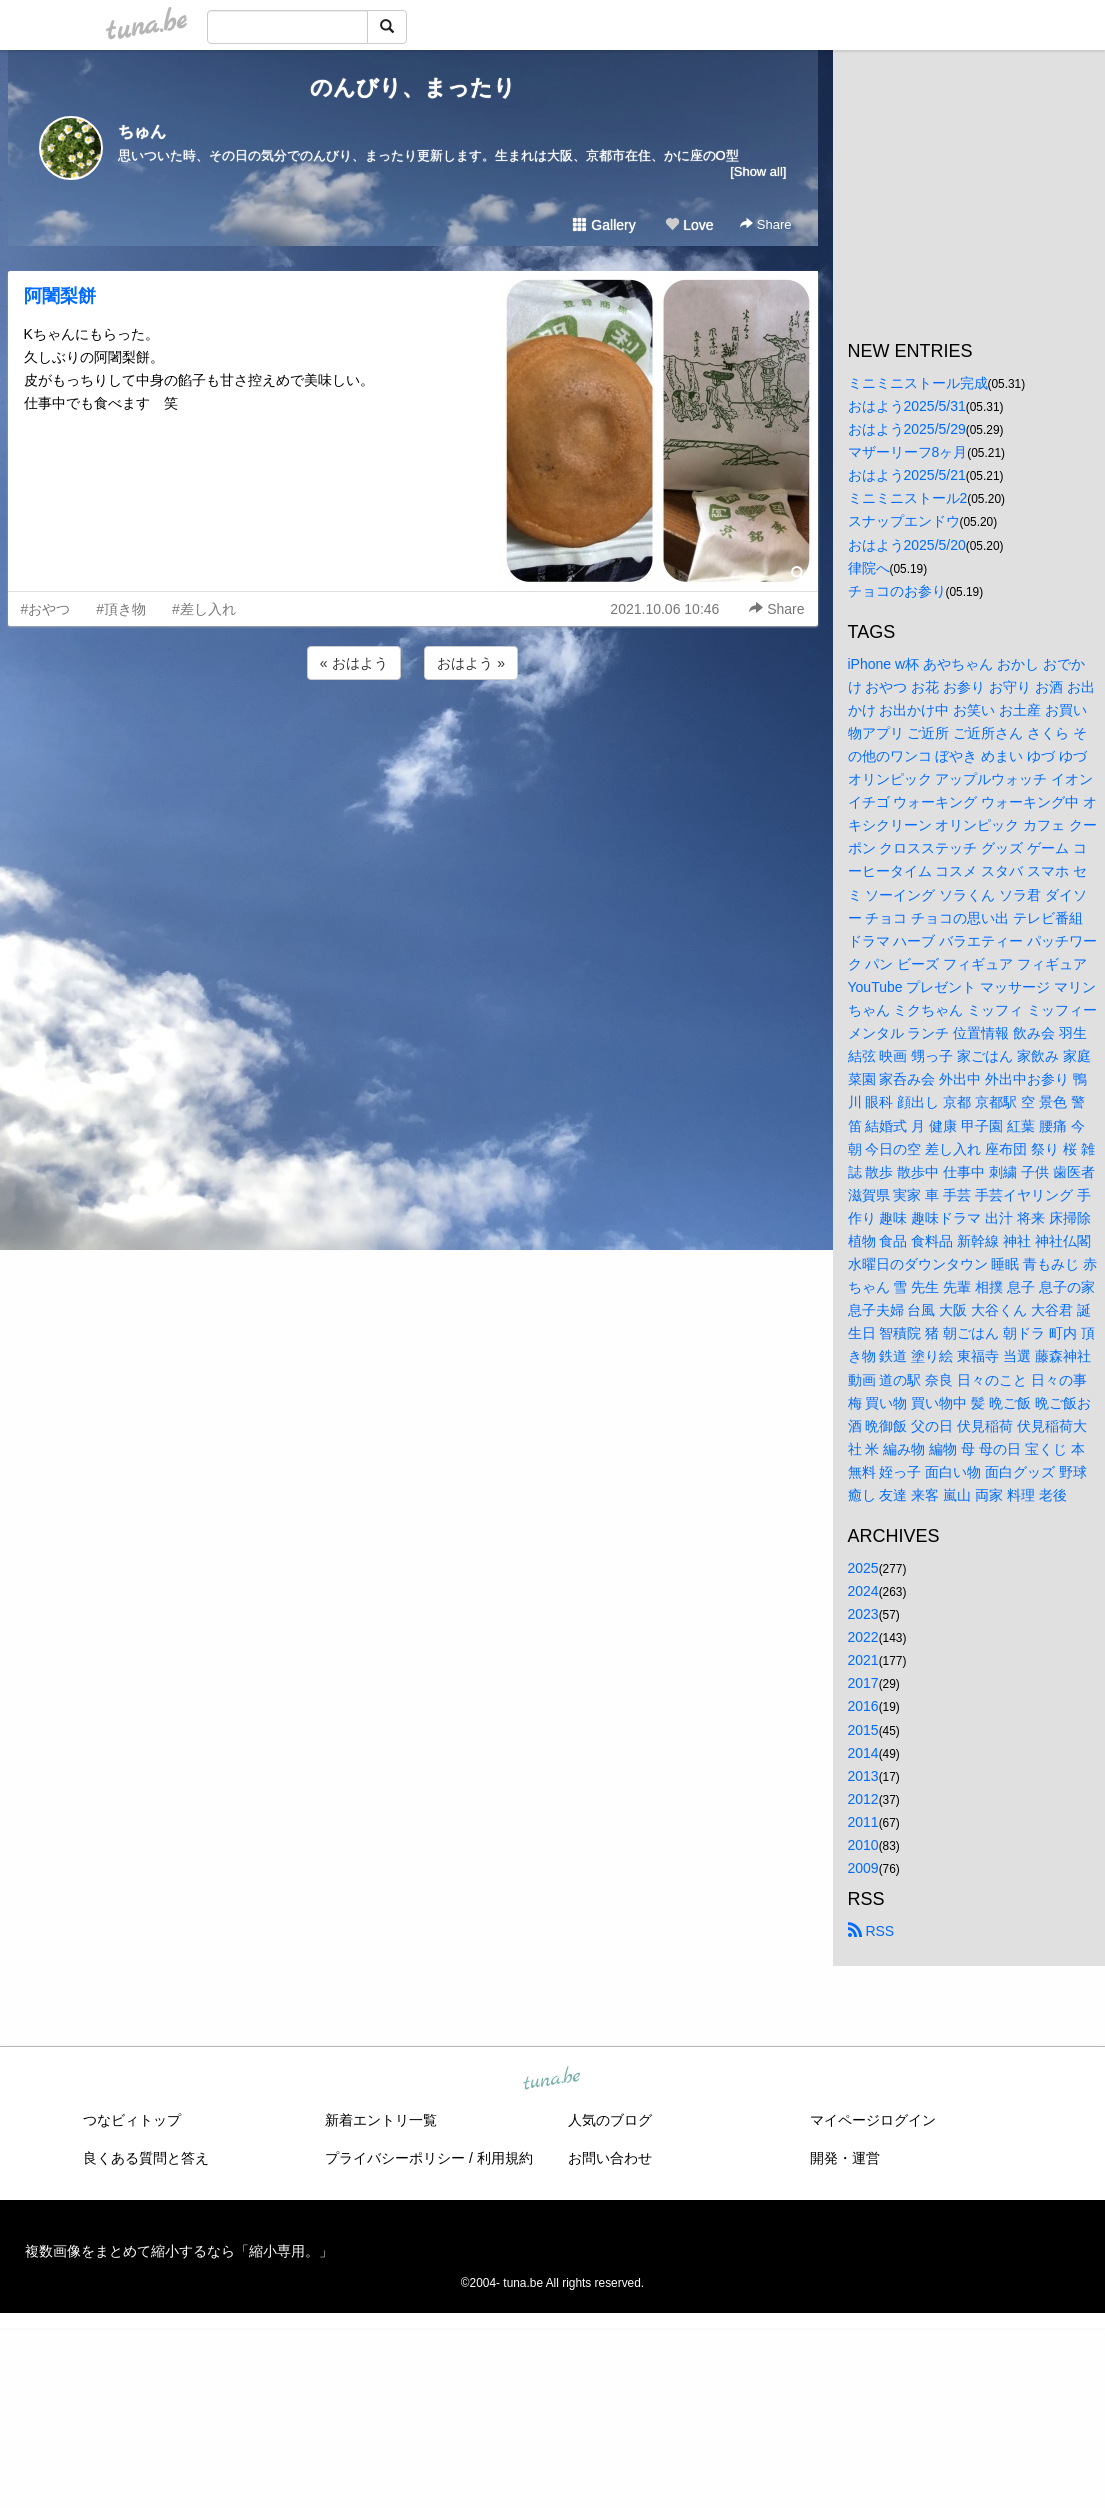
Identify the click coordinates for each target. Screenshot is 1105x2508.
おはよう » (471, 663)
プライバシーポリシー (395, 2158)
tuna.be (552, 2080)
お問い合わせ (610, 2158)
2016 (863, 1706)
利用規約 (505, 2158)
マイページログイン (873, 2120)
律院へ (869, 568)
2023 (863, 1614)
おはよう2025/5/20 (907, 545)
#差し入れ (204, 609)
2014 (863, 1753)
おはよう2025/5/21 (907, 475)
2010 (863, 1845)
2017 (863, 1683)
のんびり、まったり (413, 87)
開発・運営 (845, 2158)
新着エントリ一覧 (381, 2120)
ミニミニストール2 (908, 498)
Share (765, 224)
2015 (863, 1730)
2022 (863, 1637)
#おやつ (46, 609)
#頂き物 (121, 609)
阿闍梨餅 (60, 296)
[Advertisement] (413, 738)
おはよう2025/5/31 (907, 406)
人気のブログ (610, 2120)
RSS (871, 1931)
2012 (863, 1799)
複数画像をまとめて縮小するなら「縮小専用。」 (179, 2251)
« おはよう (354, 663)
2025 (863, 1568)
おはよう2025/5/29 (907, 429)
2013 (863, 1776)
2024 (863, 1591)
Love (689, 225)
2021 (863, 1660)
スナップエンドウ (904, 521)
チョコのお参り (897, 591)
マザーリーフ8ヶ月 (908, 452)
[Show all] (758, 171)
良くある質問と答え (146, 2158)
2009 (863, 1868)
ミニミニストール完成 (918, 383)
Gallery (604, 225)
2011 (863, 1822)
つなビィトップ (132, 2120)
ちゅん (142, 131)
